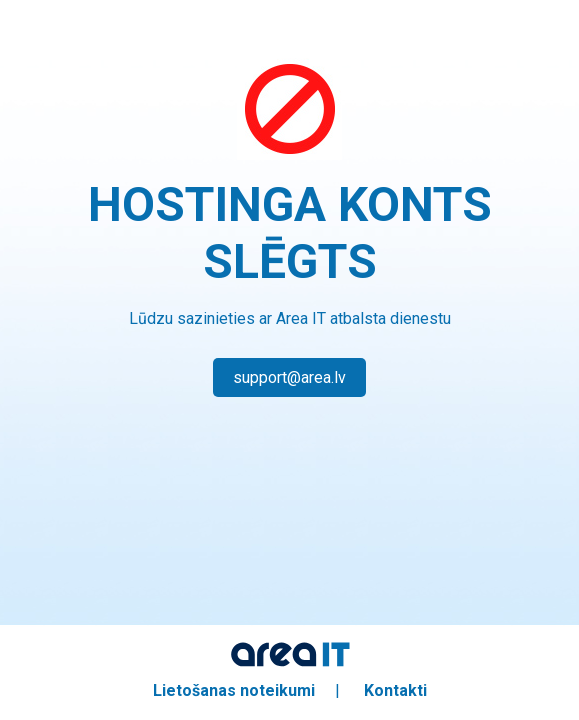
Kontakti (395, 690)
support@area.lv (289, 377)
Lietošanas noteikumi (234, 690)
